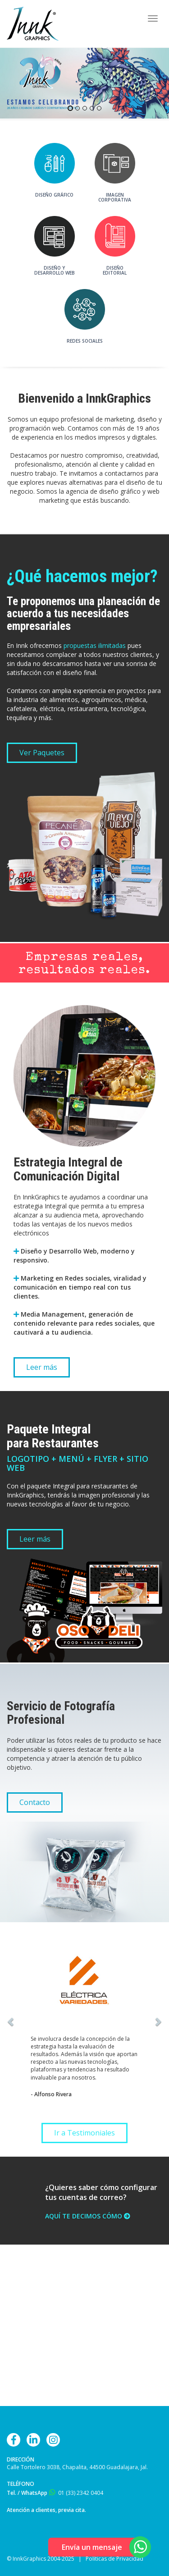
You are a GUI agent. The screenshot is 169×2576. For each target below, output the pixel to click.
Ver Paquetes (41, 753)
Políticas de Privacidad (114, 2558)
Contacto (34, 1802)
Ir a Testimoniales (84, 2133)
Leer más (41, 1367)
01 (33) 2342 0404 (80, 2493)
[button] (24, 2021)
